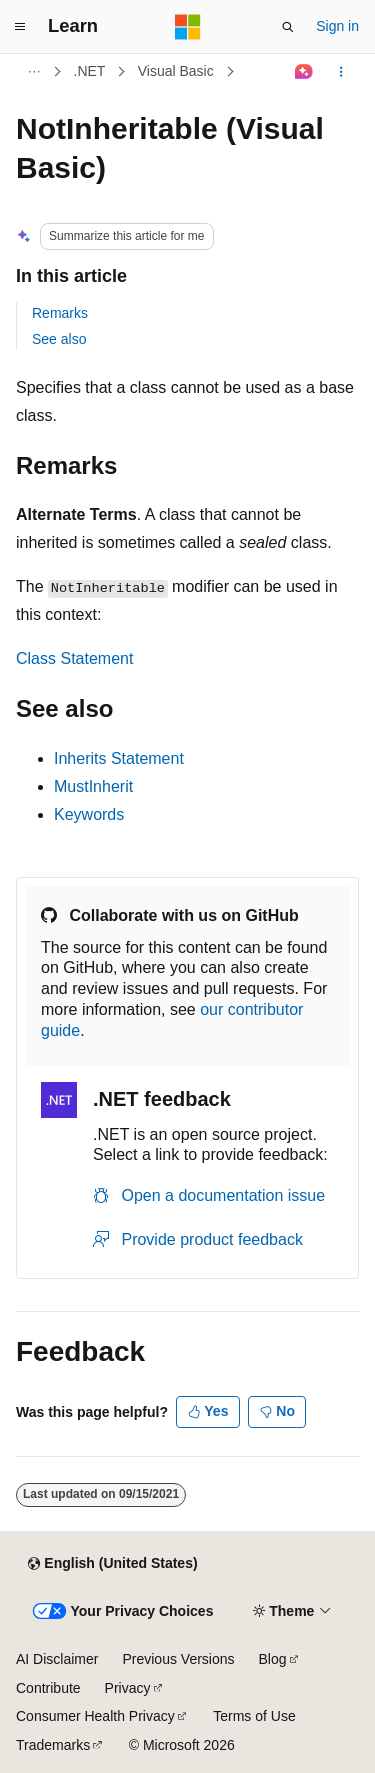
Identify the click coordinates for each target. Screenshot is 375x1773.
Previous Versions (178, 1659)
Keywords (89, 814)
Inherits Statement (119, 758)
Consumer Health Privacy (95, 1716)
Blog (273, 1659)
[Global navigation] (20, 27)
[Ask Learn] (304, 72)
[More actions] (341, 72)
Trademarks (53, 1745)
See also (59, 339)
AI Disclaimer (57, 1659)
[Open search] (288, 27)
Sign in (337, 26)
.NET (90, 71)
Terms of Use (254, 1716)
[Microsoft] (188, 27)
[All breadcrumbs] (33, 72)
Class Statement (74, 658)
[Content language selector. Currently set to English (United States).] (112, 1564)
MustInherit (93, 786)
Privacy (128, 1688)
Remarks (60, 313)
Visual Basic (176, 71)
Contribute (48, 1688)
